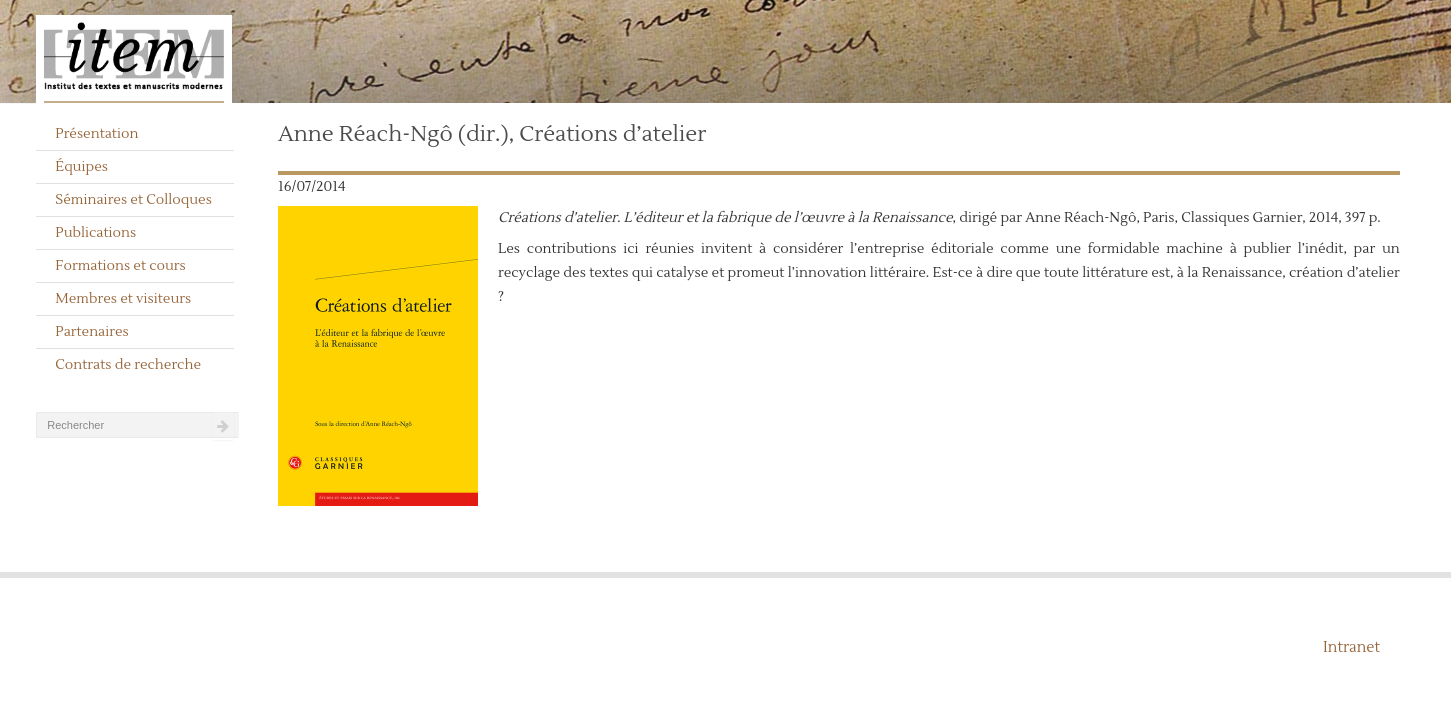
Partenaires (92, 332)
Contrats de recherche (128, 365)
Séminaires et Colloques (133, 200)
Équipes (81, 167)
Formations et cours (120, 266)
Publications (95, 233)
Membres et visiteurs (123, 299)
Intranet (1351, 647)
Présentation (96, 134)
